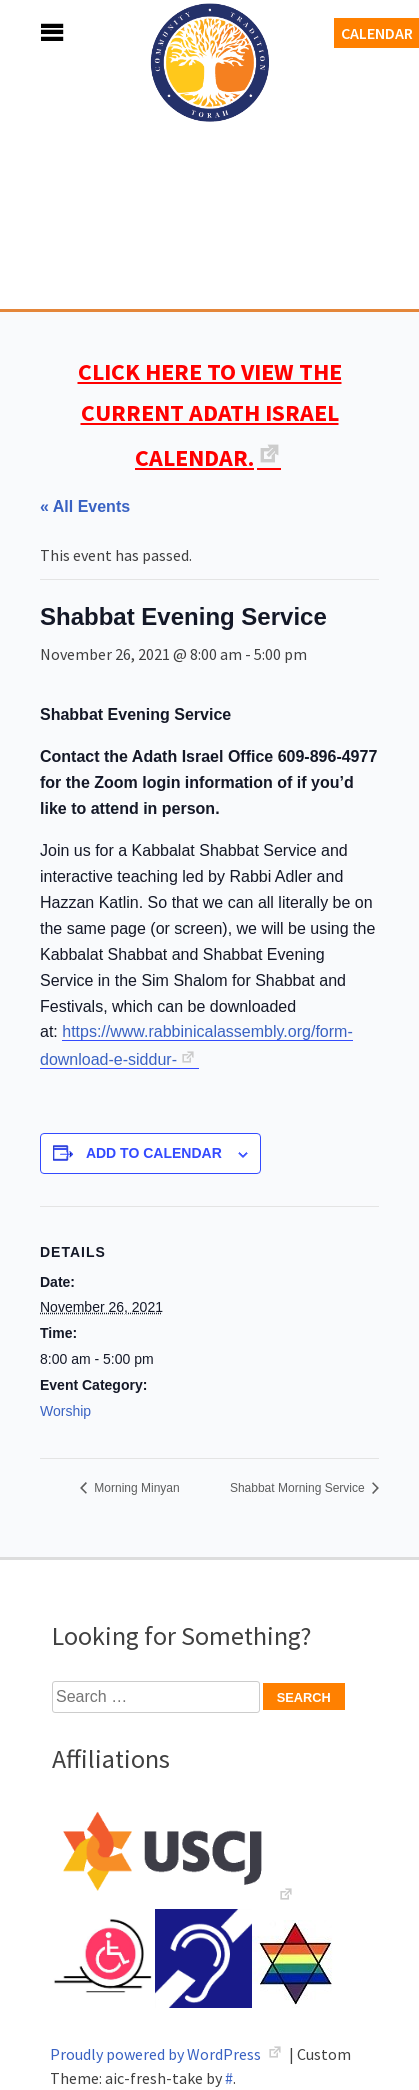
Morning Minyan (135, 1488)
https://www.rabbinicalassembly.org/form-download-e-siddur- (196, 1045)
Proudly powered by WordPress (157, 2054)
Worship (65, 1411)
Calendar (377, 33)
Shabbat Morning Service (299, 1488)
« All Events (85, 506)
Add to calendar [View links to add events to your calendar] (154, 1153)
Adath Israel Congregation (210, 172)
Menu (30, 32)
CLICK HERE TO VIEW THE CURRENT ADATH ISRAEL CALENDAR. (210, 414)
